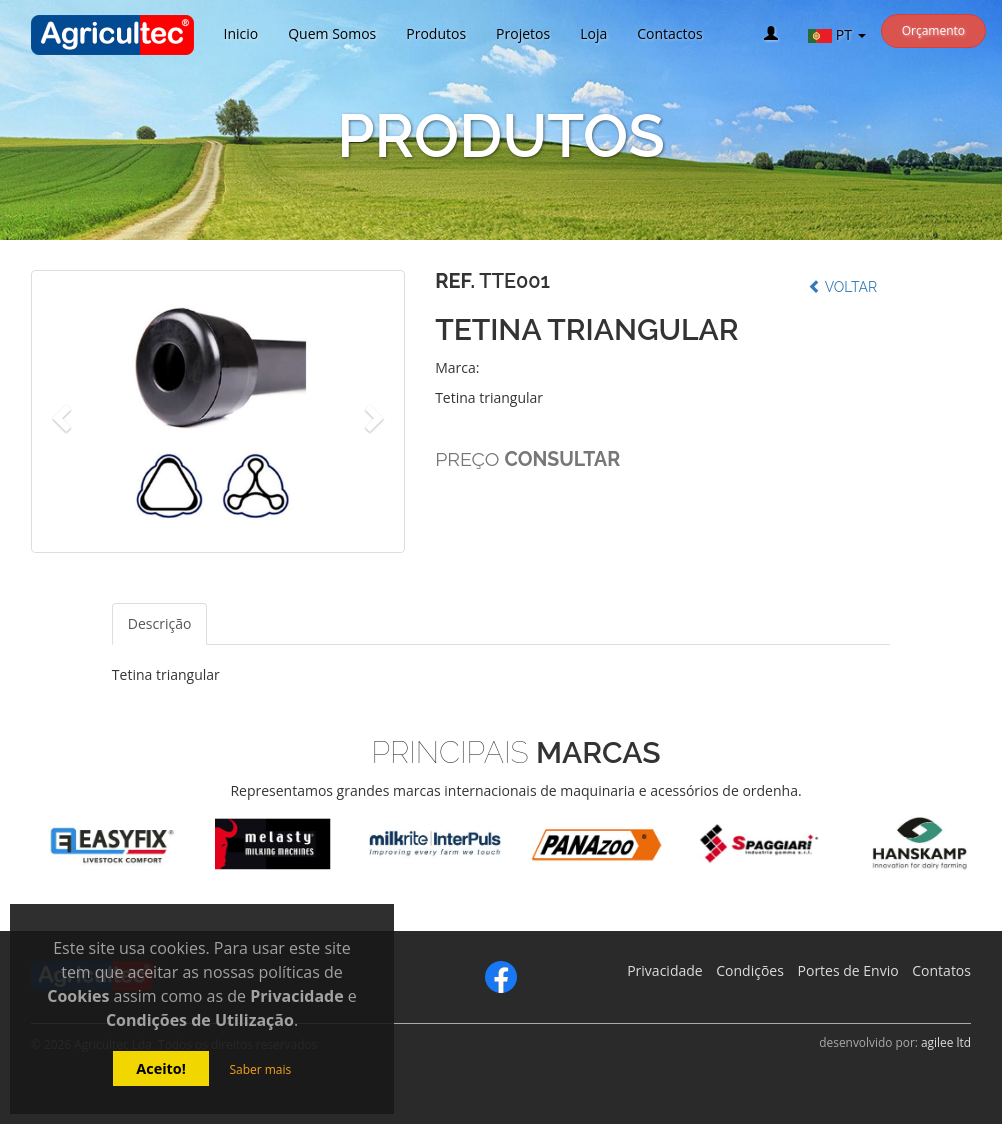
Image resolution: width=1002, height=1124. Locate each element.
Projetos (523, 33)
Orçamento (933, 30)
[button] (59, 411)
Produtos (436, 33)
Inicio (241, 33)
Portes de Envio (848, 970)
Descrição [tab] (160, 623)
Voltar (843, 287)
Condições (750, 970)
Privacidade (664, 970)
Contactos (669, 33)
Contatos (941, 970)
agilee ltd (946, 1042)
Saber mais (260, 1069)
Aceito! (161, 1068)
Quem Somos (332, 33)
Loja (593, 33)
